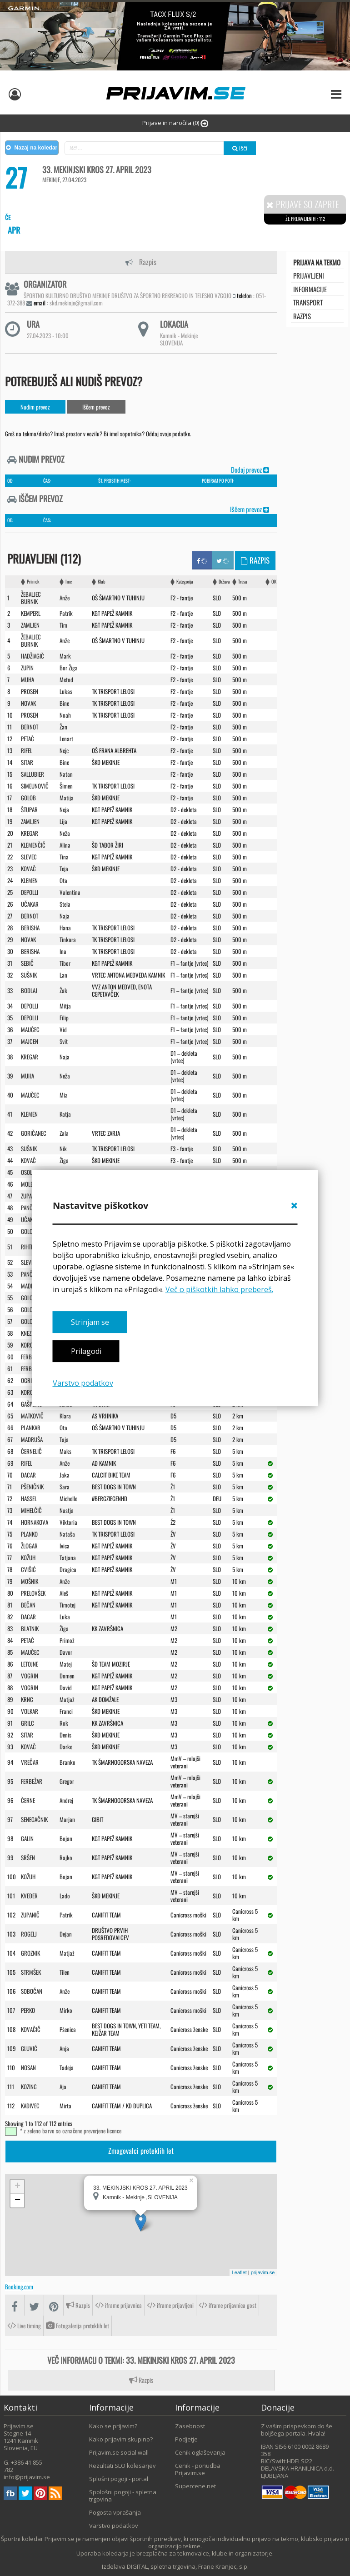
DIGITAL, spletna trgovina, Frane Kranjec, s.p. (188, 2566)
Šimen (66, 785)
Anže (65, 597)
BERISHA (30, 927)
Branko (67, 1762)
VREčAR (30, 1762)
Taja (64, 1439)
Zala (64, 1133)
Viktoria (68, 1522)
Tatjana (68, 1557)
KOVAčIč (30, 2029)
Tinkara (68, 939)
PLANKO (29, 1533)
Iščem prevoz (96, 406)
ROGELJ (29, 1933)
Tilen (65, 1972)
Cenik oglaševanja (200, 2452)
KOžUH (28, 1557)
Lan (63, 974)
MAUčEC (30, 1029)
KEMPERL (30, 613)
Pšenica (68, 2029)
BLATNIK (30, 1628)
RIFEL (26, 750)
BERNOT (29, 726)
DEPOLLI (29, 892)
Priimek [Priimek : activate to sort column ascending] (33, 581)
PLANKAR (30, 1427)
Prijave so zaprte (302, 204)
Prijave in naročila (175, 123)
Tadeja (67, 2067)
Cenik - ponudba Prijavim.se (197, 2469)
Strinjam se (90, 1322)
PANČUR (30, 1273)
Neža (65, 833)
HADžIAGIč (32, 655)
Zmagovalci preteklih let (141, 2150)
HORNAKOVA (34, 1522)
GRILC (27, 1722)
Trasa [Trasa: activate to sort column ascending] (242, 581)
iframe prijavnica (118, 2305)
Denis (65, 1734)
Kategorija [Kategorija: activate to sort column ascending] (184, 581)
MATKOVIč (32, 1415)
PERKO (28, 2010)
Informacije (310, 289)
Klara (65, 1415)
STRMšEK (31, 1972)
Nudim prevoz (35, 406)
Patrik (66, 613)
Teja (64, 868)
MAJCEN (29, 1041)
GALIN (27, 1838)
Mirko (66, 2010)
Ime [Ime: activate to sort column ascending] (68, 581)
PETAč (27, 738)
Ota (63, 880)
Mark (65, 655)
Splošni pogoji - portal (118, 2479)
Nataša (67, 1533)
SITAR (27, 762)
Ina (63, 951)
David (66, 1687)
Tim (63, 624)
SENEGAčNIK (34, 1819)
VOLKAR (29, 1711)
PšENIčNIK (32, 1486)
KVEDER (29, 1895)
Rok (64, 1722)
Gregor (67, 1781)
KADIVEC (30, 2105)
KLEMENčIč (33, 844)
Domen (67, 1675)
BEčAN (28, 1604)
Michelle (68, 1498)
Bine (64, 703)
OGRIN (28, 1380)
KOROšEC (31, 1344)
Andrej (66, 1800)
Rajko (66, 1857)
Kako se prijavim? (113, 2426)
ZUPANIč (30, 1914)
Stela (65, 904)
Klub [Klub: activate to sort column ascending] (101, 581)
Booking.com (19, 2286)
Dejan (66, 1933)
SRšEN (28, 1857)
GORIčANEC (33, 1133)
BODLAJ (29, 990)
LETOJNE (29, 1663)
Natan (66, 774)
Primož (67, 1640)
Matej (66, 1663)
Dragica (68, 1569)
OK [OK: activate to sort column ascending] (273, 581)
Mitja (65, 1005)
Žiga (64, 1160)
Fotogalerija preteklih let (77, 2326)
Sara (65, 1486)
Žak (63, 990)
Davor (66, 1652)
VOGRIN (29, 1675)
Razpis (140, 261)
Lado (65, 1895)
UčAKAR (30, 904)
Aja (63, 2086)
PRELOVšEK (33, 1593)
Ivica (65, 1545)
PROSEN (29, 691)
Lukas (66, 691)
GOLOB (28, 797)
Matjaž (67, 1699)
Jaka (65, 1474)
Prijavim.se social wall (119, 2452)
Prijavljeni (308, 275)
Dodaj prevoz (250, 469)
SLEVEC (29, 856)
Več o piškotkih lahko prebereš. (219, 1289)
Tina (64, 856)
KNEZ (26, 1333)
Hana (65, 927)
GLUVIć (29, 2048)
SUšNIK (29, 974)
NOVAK (28, 703)
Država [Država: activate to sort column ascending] (224, 581)
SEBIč (27, 963)
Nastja (67, 1510)
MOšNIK (29, 1581)
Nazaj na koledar (31, 148)
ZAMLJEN (30, 624)
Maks (65, 1451)
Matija (67, 797)
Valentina (70, 892)
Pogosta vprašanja (115, 2512)
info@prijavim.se (27, 2477)
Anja (64, 2048)
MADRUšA (32, 1439)
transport (308, 302)
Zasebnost (190, 2426)
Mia (64, 1094)
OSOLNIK (30, 1172)
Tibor (65, 963)
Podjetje (186, 2439)
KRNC (27, 1699)
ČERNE (28, 1800)
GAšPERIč (31, 1403)
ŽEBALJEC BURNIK (31, 597)
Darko (66, 1746)
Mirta (65, 2105)
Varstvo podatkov (83, 1383)
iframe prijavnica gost (227, 2305)
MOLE (27, 1183)
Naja (65, 915)
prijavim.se (263, 2272)
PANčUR (30, 1207)
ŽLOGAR (29, 1545)
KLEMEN (29, 880)
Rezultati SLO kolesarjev (122, 2465)
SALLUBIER (32, 774)
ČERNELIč (31, 1451)
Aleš (64, 1593)
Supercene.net (195, 2486)
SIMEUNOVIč (35, 785)
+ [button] (17, 2186)
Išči (239, 148)
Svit (64, 1041)
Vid (63, 1029)
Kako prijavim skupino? (121, 2439)
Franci (66, 1711)
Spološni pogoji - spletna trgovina (122, 2495)
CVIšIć (28, 1569)
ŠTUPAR (29, 809)
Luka (65, 1616)
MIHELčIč (31, 1510)
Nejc (64, 750)
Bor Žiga (69, 667)
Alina (65, 844)
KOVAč (28, 868)
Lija (63, 821)
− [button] (17, 2200)
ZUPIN (27, 667)
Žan (63, 726)
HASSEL (29, 1498)
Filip (64, 1017)
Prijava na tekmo (316, 262)
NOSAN (28, 2067)
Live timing (24, 2326)
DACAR (28, 1474)
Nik (63, 1148)
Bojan (66, 1838)
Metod (66, 679)
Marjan (67, 1819)
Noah (65, 714)
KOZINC (29, 2086)
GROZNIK (30, 1952)
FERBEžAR (31, 1356)
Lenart (66, 738)
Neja (64, 809)
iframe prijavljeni (170, 2305)
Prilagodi (86, 1352)
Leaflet (239, 2272)
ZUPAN (28, 1195)
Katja (65, 1113)
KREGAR (29, 833)
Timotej (67, 1604)
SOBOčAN (31, 1991)
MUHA (27, 679)
